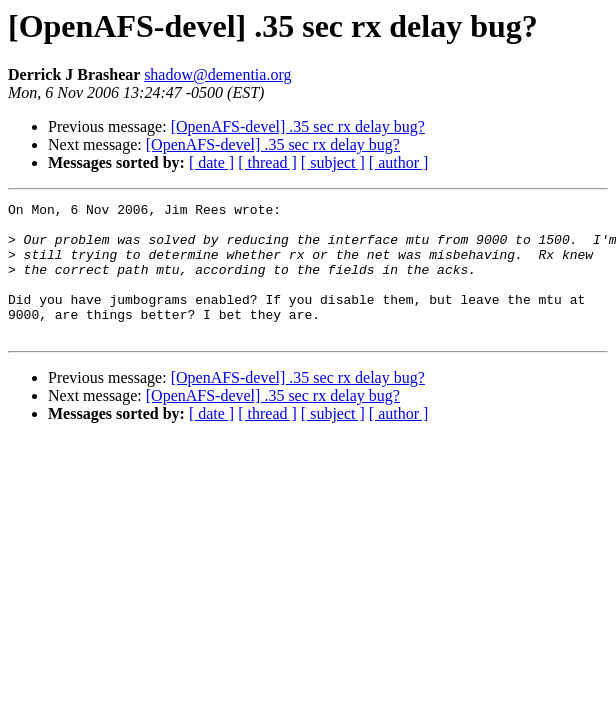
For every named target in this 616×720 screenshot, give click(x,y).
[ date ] (211, 162)
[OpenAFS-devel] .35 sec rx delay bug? (298, 126)
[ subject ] (333, 162)
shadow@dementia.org (217, 74)
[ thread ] (267, 162)
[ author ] (399, 162)
